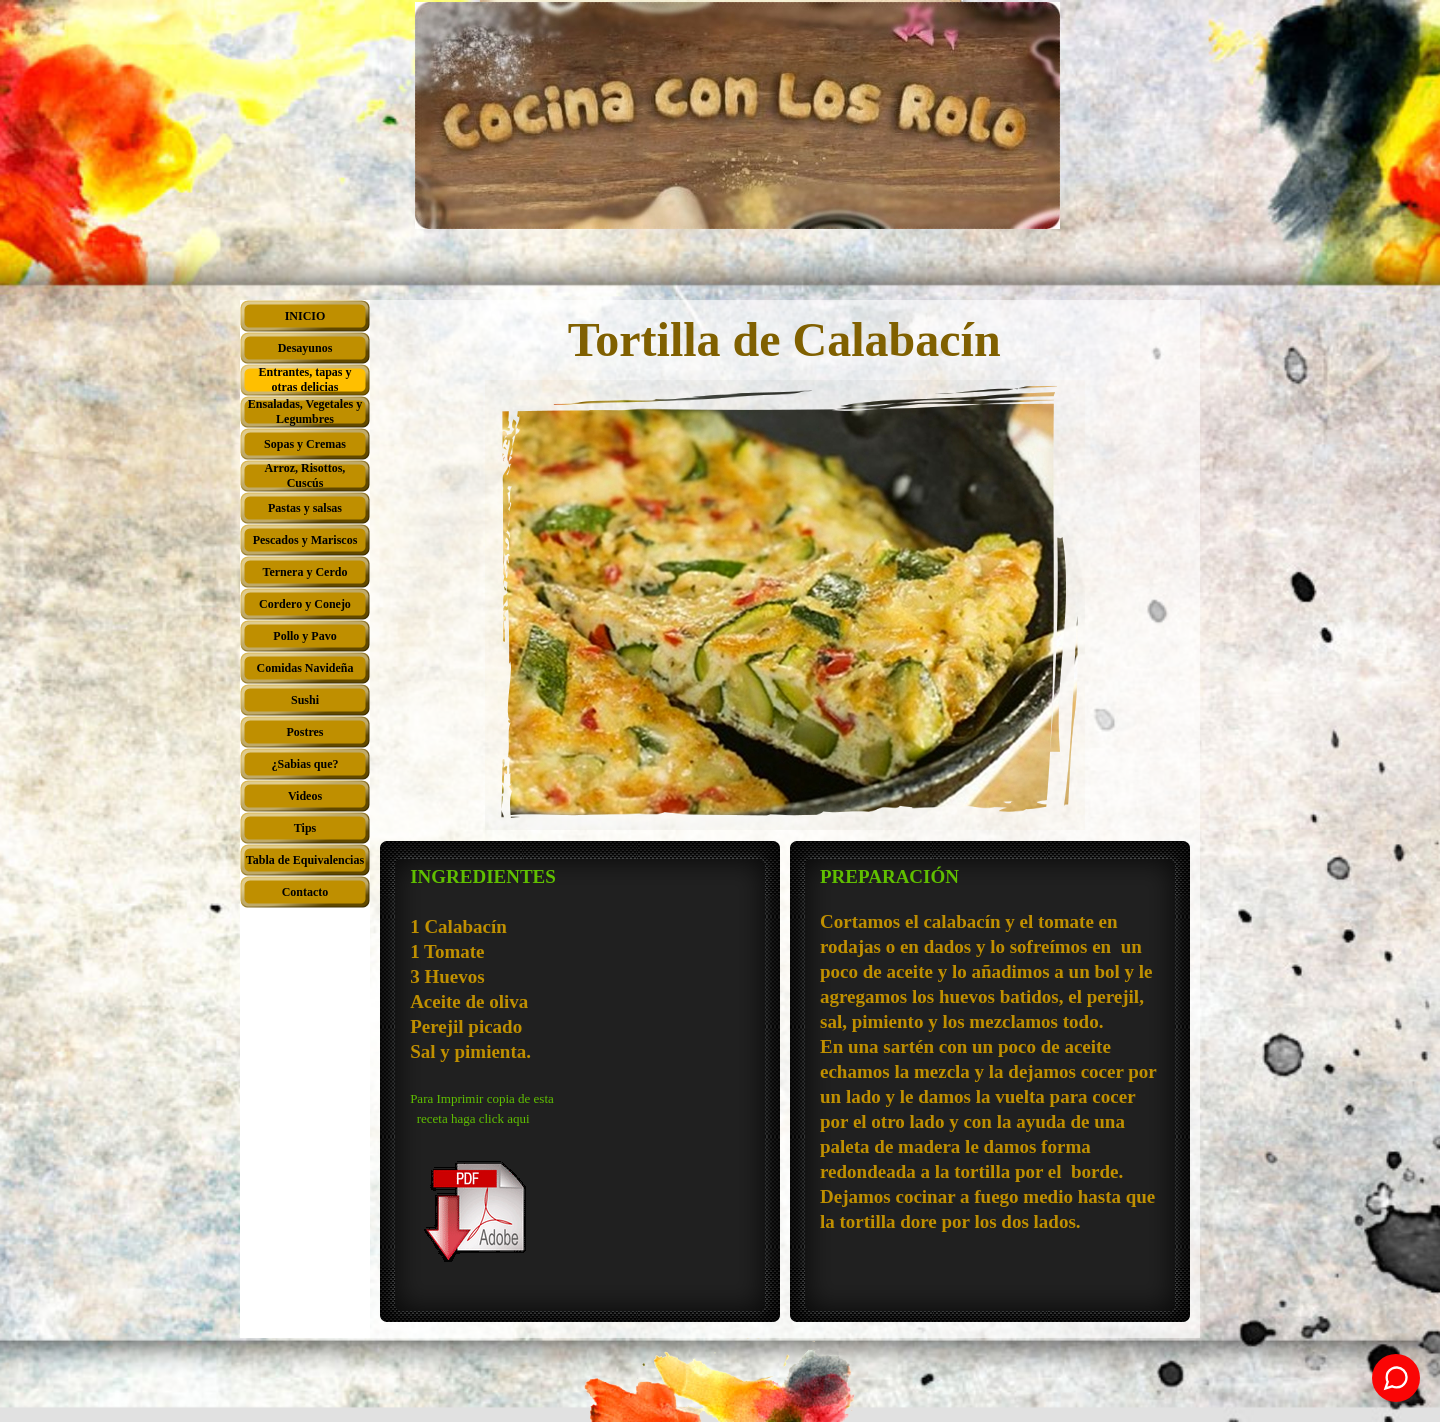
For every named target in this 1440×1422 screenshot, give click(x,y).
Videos (305, 796)
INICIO (305, 316)
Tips (305, 828)
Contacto (305, 892)
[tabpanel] (580, 1084)
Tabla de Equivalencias (305, 860)
